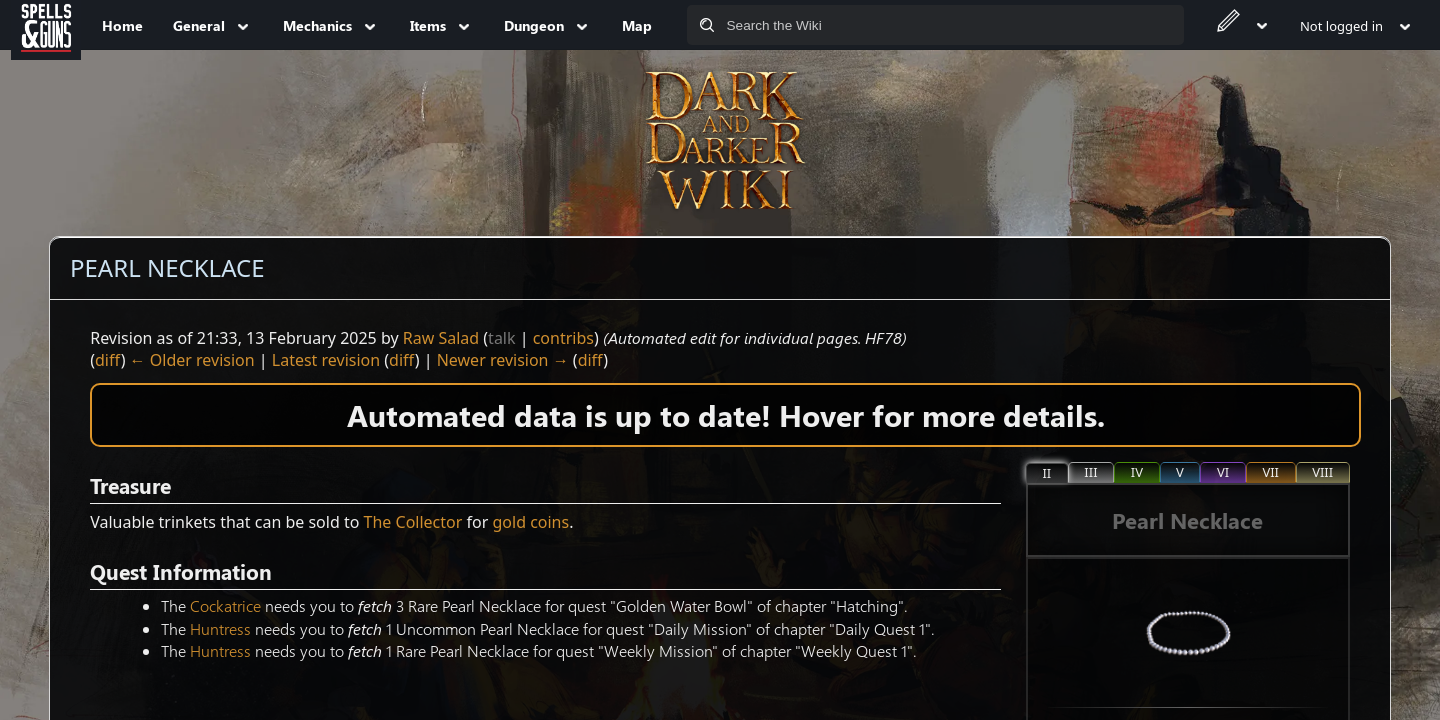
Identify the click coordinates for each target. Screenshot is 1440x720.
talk (501, 338)
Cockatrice (225, 605)
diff (108, 360)
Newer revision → (503, 360)
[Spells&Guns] (46, 25)
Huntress (220, 628)
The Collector (413, 522)
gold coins (530, 522)
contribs (563, 338)
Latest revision (326, 360)
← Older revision (192, 360)
